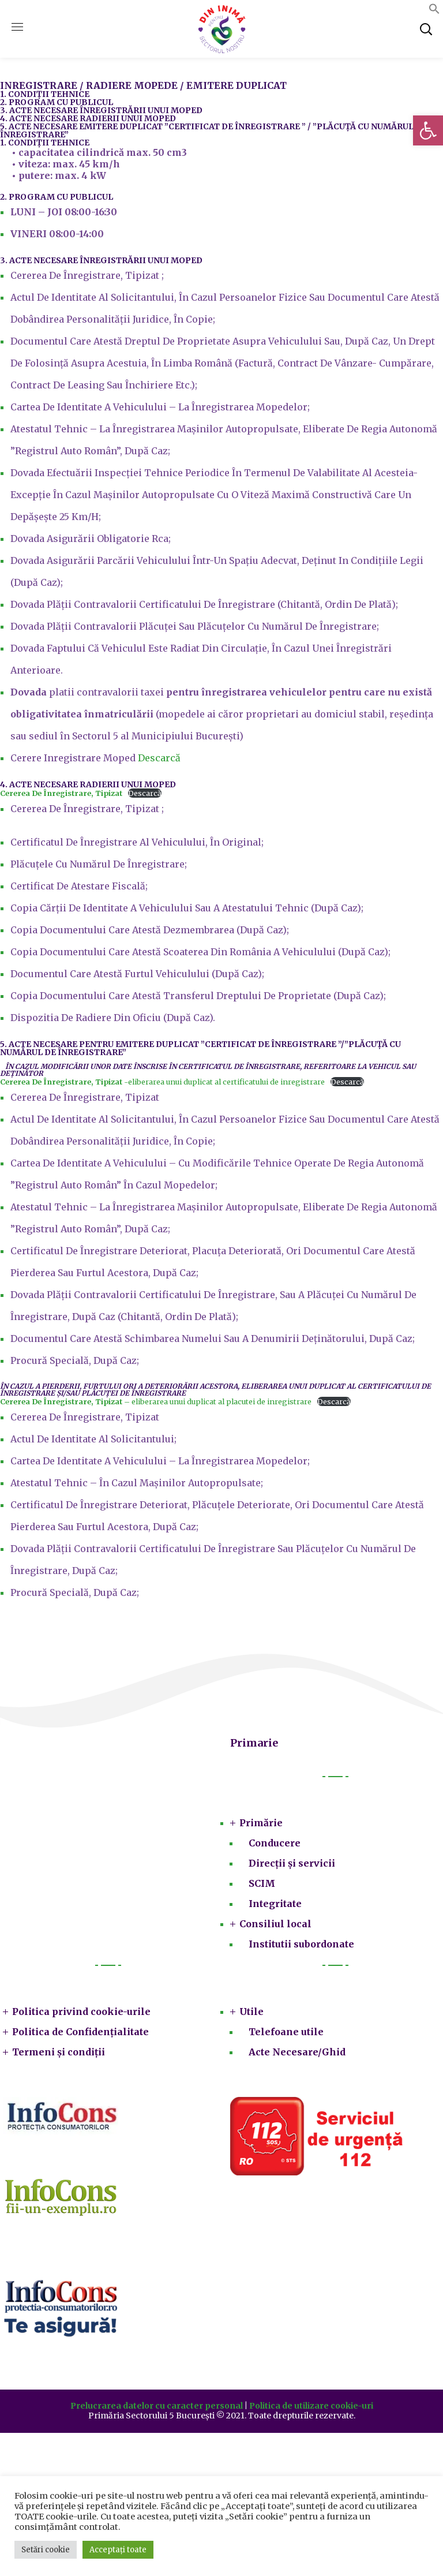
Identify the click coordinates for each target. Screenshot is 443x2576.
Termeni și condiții (58, 2052)
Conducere (275, 1843)
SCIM (262, 1883)
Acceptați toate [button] (118, 2550)
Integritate (275, 1903)
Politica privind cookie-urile (81, 2011)
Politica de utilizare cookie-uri (311, 2406)
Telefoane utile (286, 2031)
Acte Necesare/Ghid (297, 2052)
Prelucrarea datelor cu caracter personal (156, 2406)
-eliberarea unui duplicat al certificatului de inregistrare (162, 1081)
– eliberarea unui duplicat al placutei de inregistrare (155, 1401)
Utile (251, 2011)
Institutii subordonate (301, 1944)
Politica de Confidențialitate (80, 2031)
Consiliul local (275, 1924)
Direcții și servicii (292, 1863)
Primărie (261, 1823)
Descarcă (159, 758)
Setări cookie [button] (45, 2550)
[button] (428, 130)
